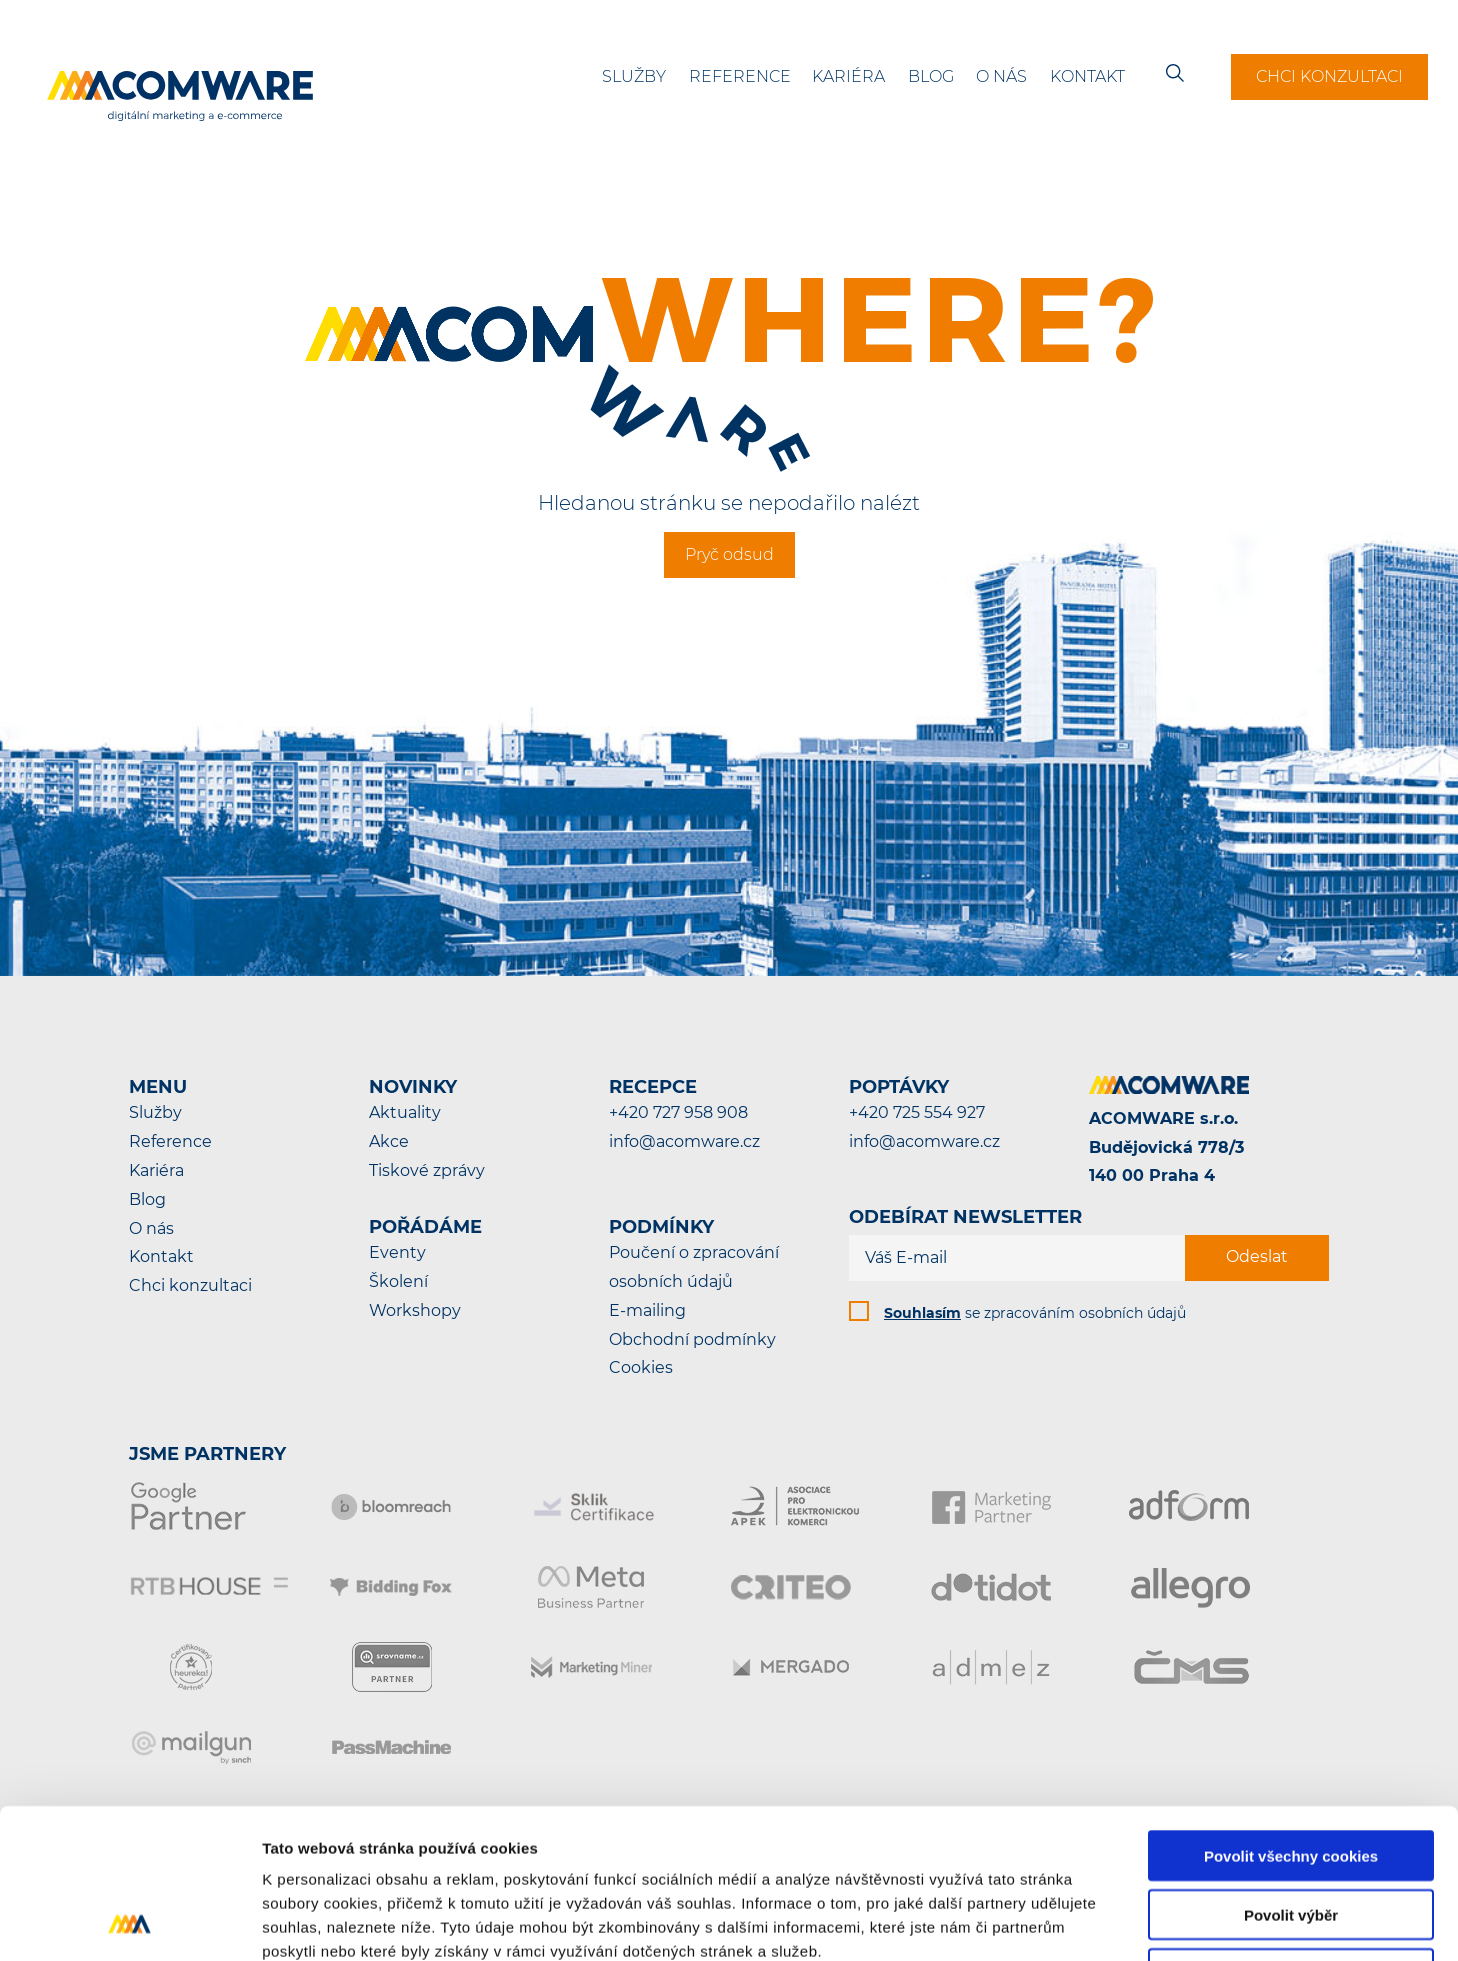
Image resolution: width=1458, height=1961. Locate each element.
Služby (634, 76)
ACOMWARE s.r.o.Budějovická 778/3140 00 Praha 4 (1166, 1147)
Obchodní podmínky (692, 1339)
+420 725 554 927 (917, 1112)
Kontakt (1087, 76)
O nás (1001, 76)
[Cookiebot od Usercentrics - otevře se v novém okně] (129, 1922)
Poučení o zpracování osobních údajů (694, 1267)
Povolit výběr (1291, 1774)
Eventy (397, 1252)
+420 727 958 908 (678, 1112)
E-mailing (647, 1310)
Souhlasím (922, 1313)
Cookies (641, 1367)
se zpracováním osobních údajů (1035, 1313)
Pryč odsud (729, 554)
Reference (740, 76)
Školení (398, 1281)
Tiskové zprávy (427, 1170)
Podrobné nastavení (1073, 1921)
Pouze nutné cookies (1290, 1833)
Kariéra (848, 76)
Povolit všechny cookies (1291, 1715)
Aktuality (405, 1112)
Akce (389, 1141)
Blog (931, 76)
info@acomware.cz (684, 1141)
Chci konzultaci (1329, 76)
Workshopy (415, 1310)
